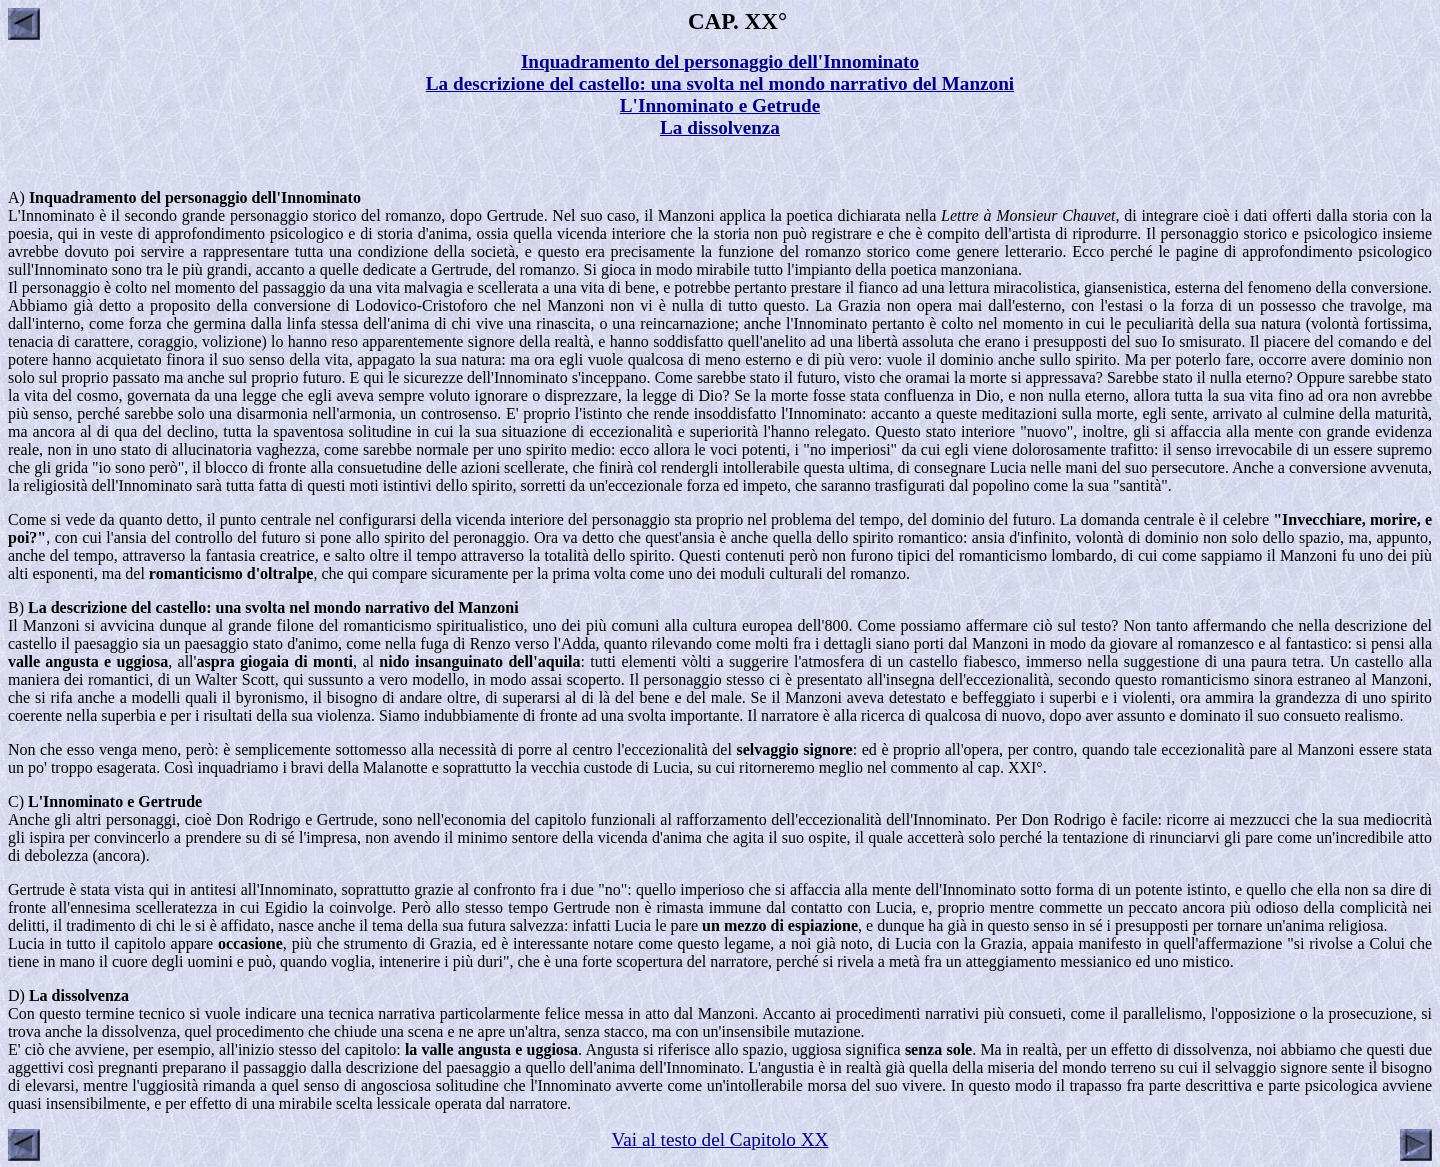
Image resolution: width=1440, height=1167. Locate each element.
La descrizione (77, 607)
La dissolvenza (79, 995)
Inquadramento (83, 197)
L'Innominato (75, 801)
